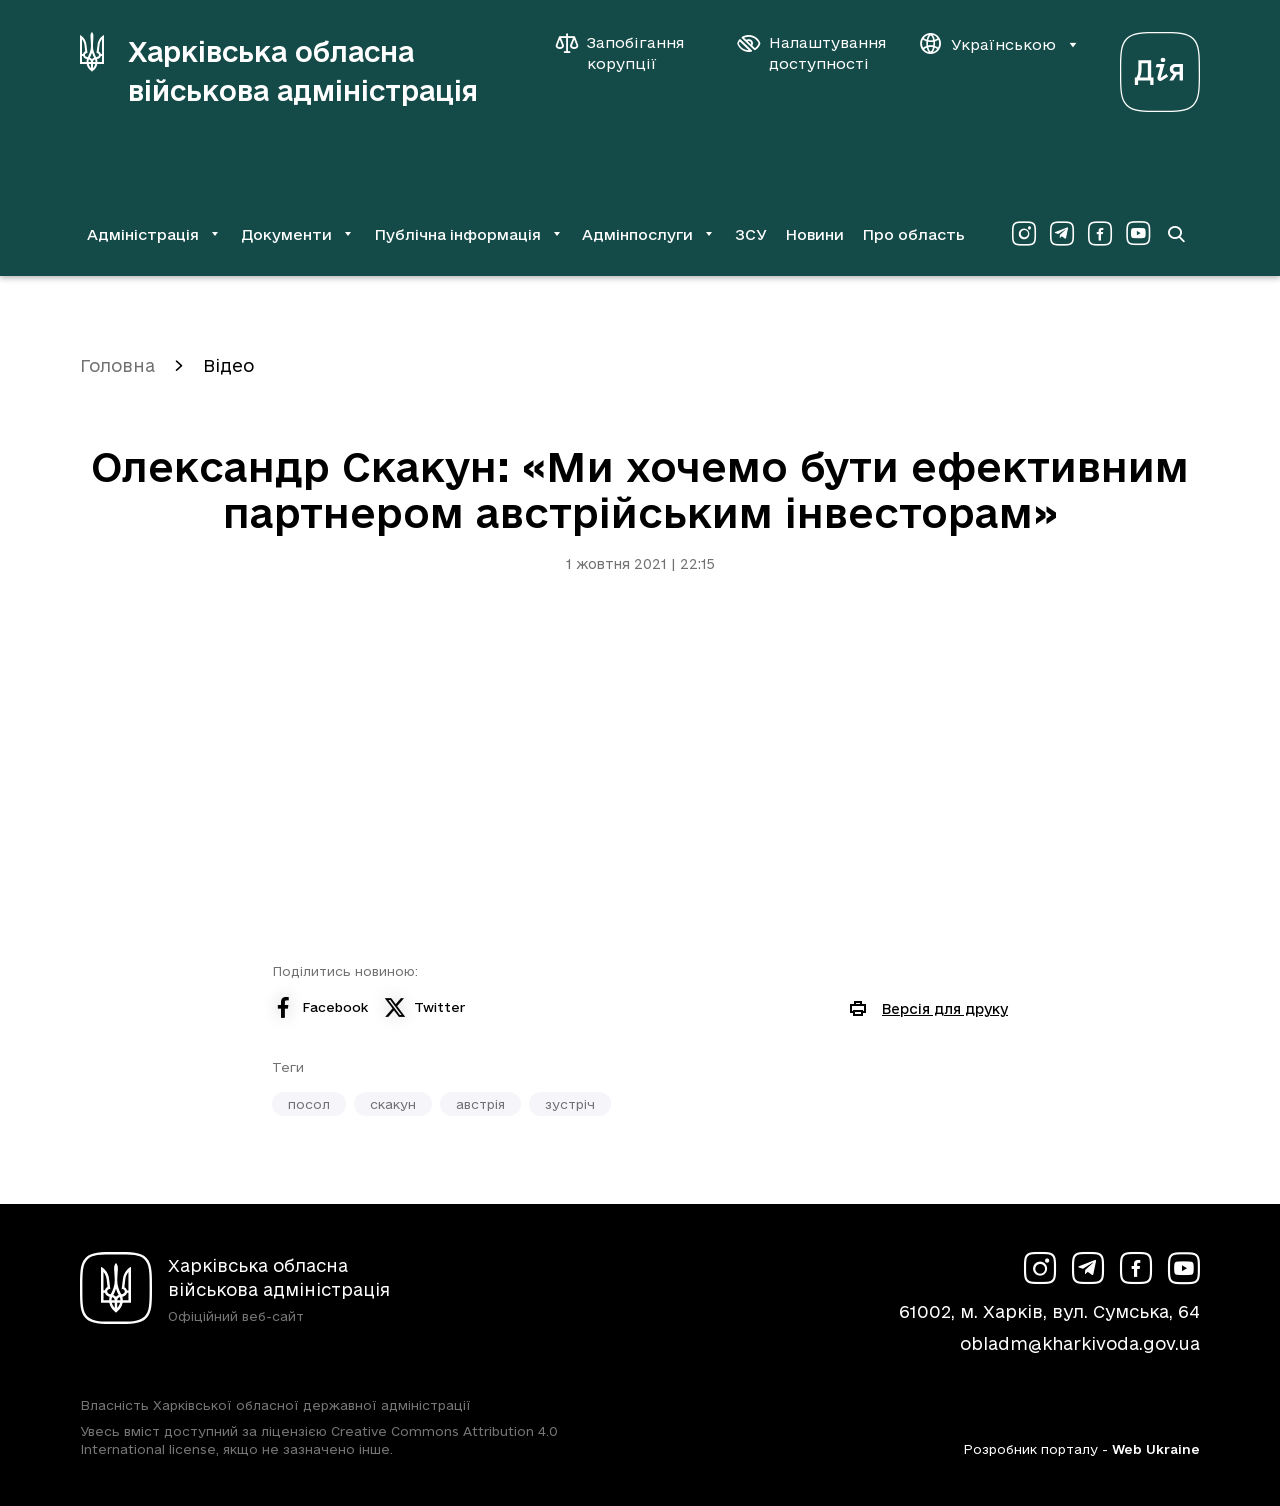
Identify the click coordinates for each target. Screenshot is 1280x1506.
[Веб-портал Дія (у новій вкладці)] (1160, 66)
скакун (393, 1104)
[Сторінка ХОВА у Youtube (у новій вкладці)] (1138, 234)
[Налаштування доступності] (812, 53)
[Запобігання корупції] (630, 53)
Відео (228, 365)
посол (309, 1104)
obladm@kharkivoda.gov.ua (1080, 1343)
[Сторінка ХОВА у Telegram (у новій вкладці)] (1062, 234)
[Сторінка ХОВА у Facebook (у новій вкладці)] (1100, 234)
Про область (913, 234)
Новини (814, 234)
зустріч (570, 1104)
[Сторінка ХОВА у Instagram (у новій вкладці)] (1024, 234)
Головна (117, 365)
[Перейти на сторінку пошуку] (1176, 234)
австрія (480, 1104)
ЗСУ (751, 234)
